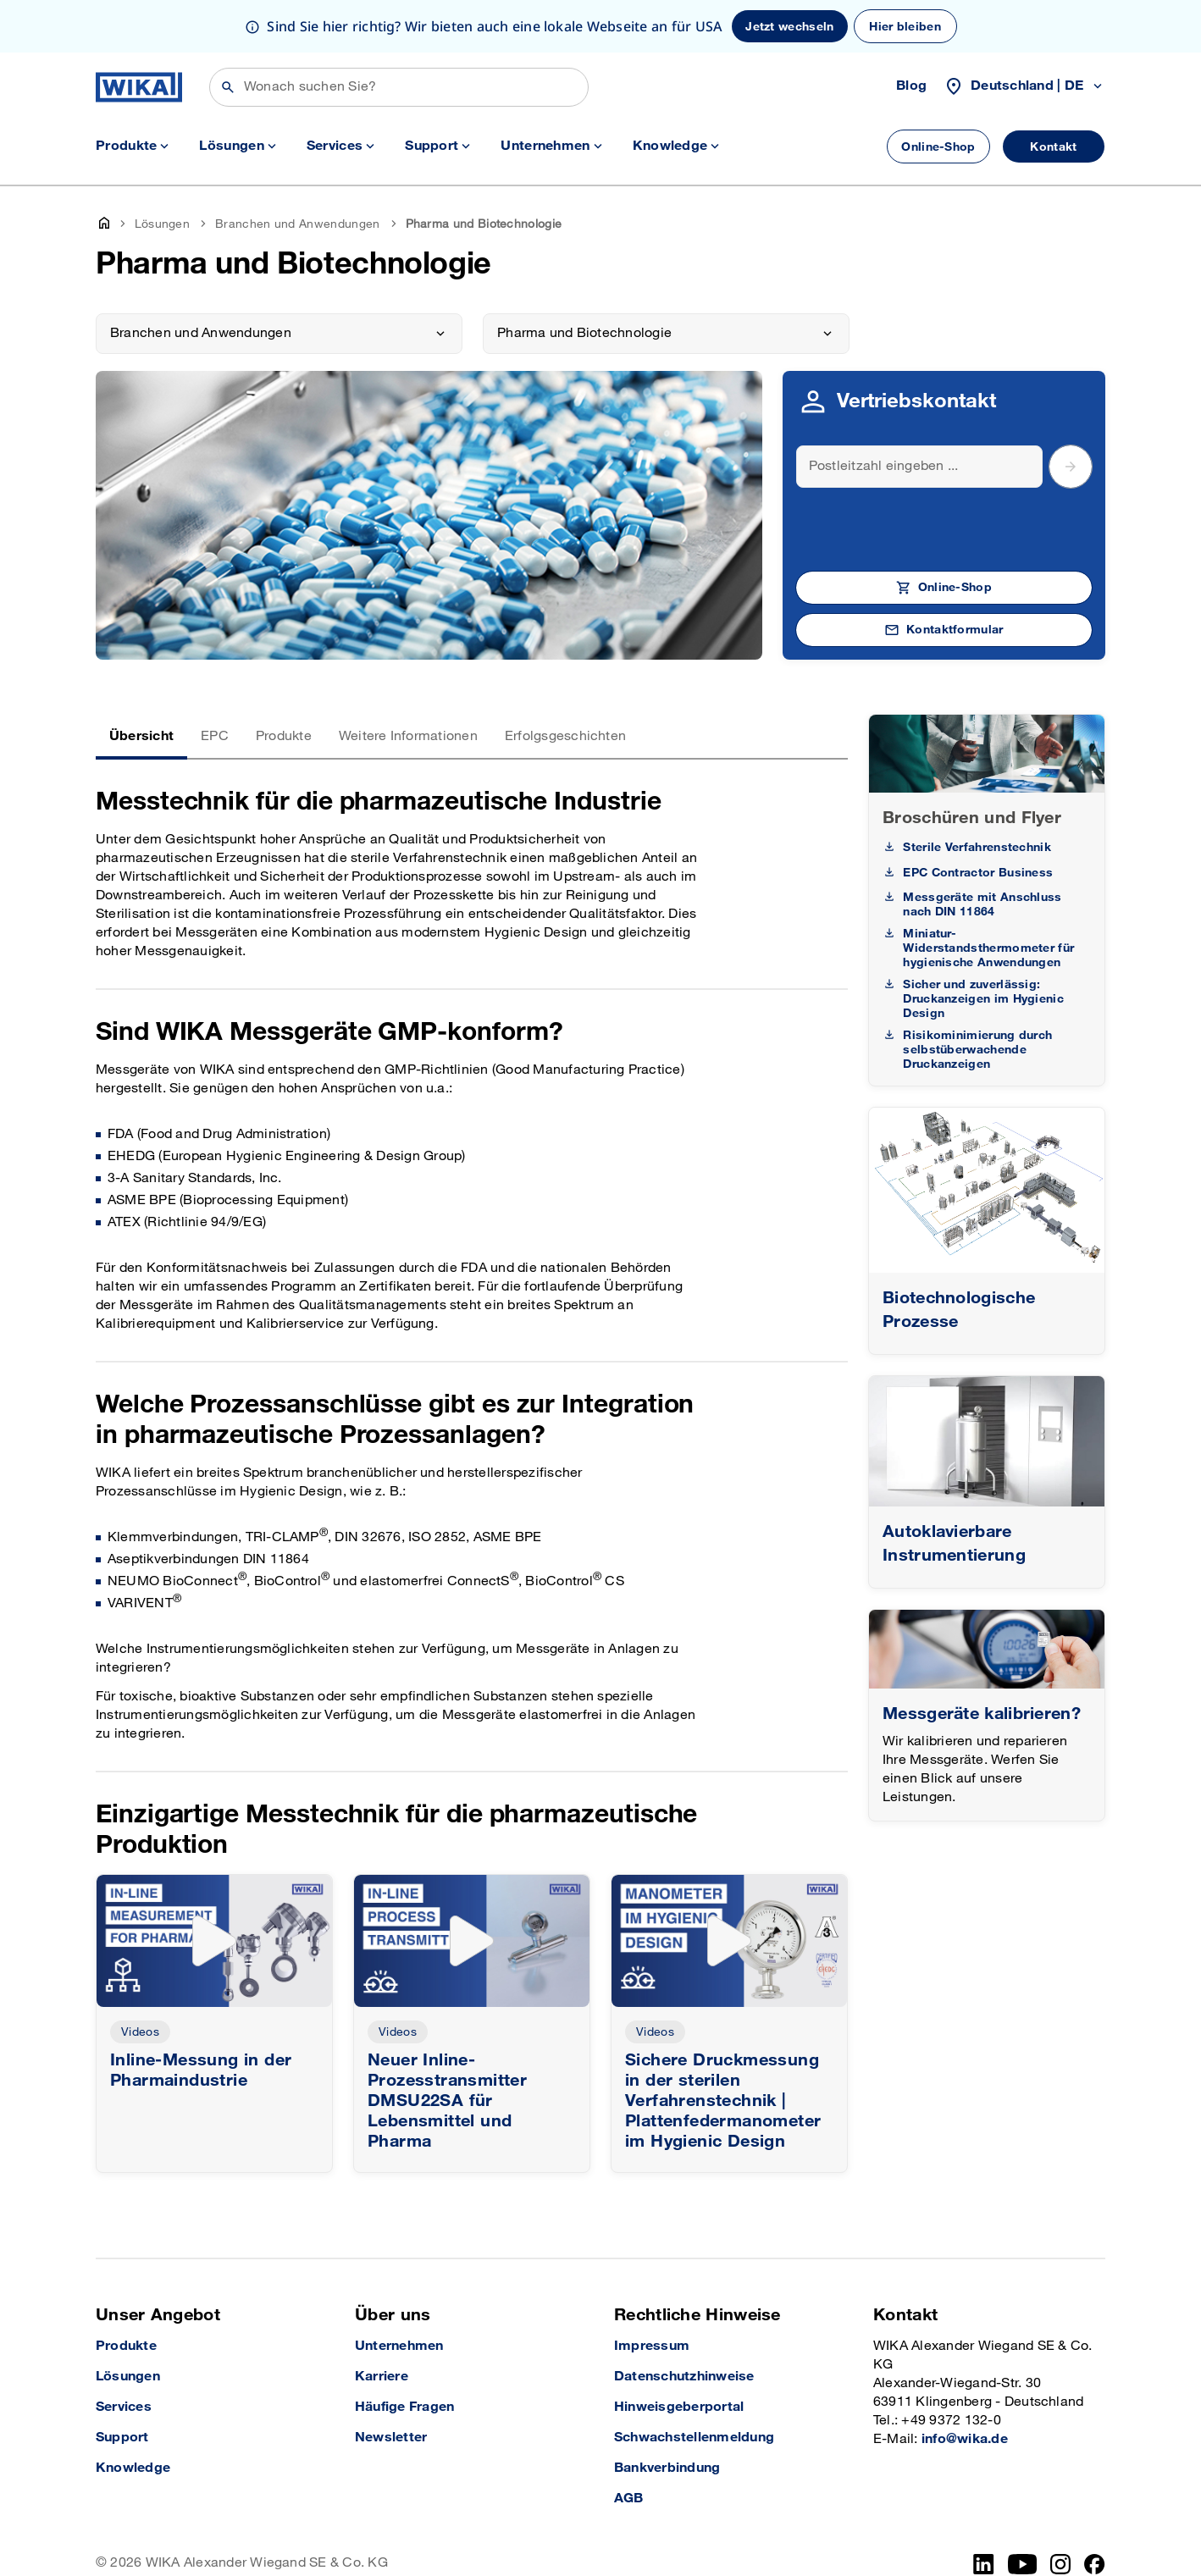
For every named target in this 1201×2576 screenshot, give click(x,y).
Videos (140, 1979)
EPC (215, 684)
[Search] (919, 414)
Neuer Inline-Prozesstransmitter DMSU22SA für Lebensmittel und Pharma (447, 2048)
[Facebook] (1094, 2511)
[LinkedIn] (983, 2511)
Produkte (284, 684)
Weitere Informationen (408, 684)
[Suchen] (399, 34)
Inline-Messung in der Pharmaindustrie (200, 2018)
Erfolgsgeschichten (565, 684)
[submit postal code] (1070, 414)
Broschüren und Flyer (972, 765)
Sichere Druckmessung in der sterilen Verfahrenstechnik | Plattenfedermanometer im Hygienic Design (723, 2048)
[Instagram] (1060, 2511)
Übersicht (141, 684)
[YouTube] (1023, 2511)
